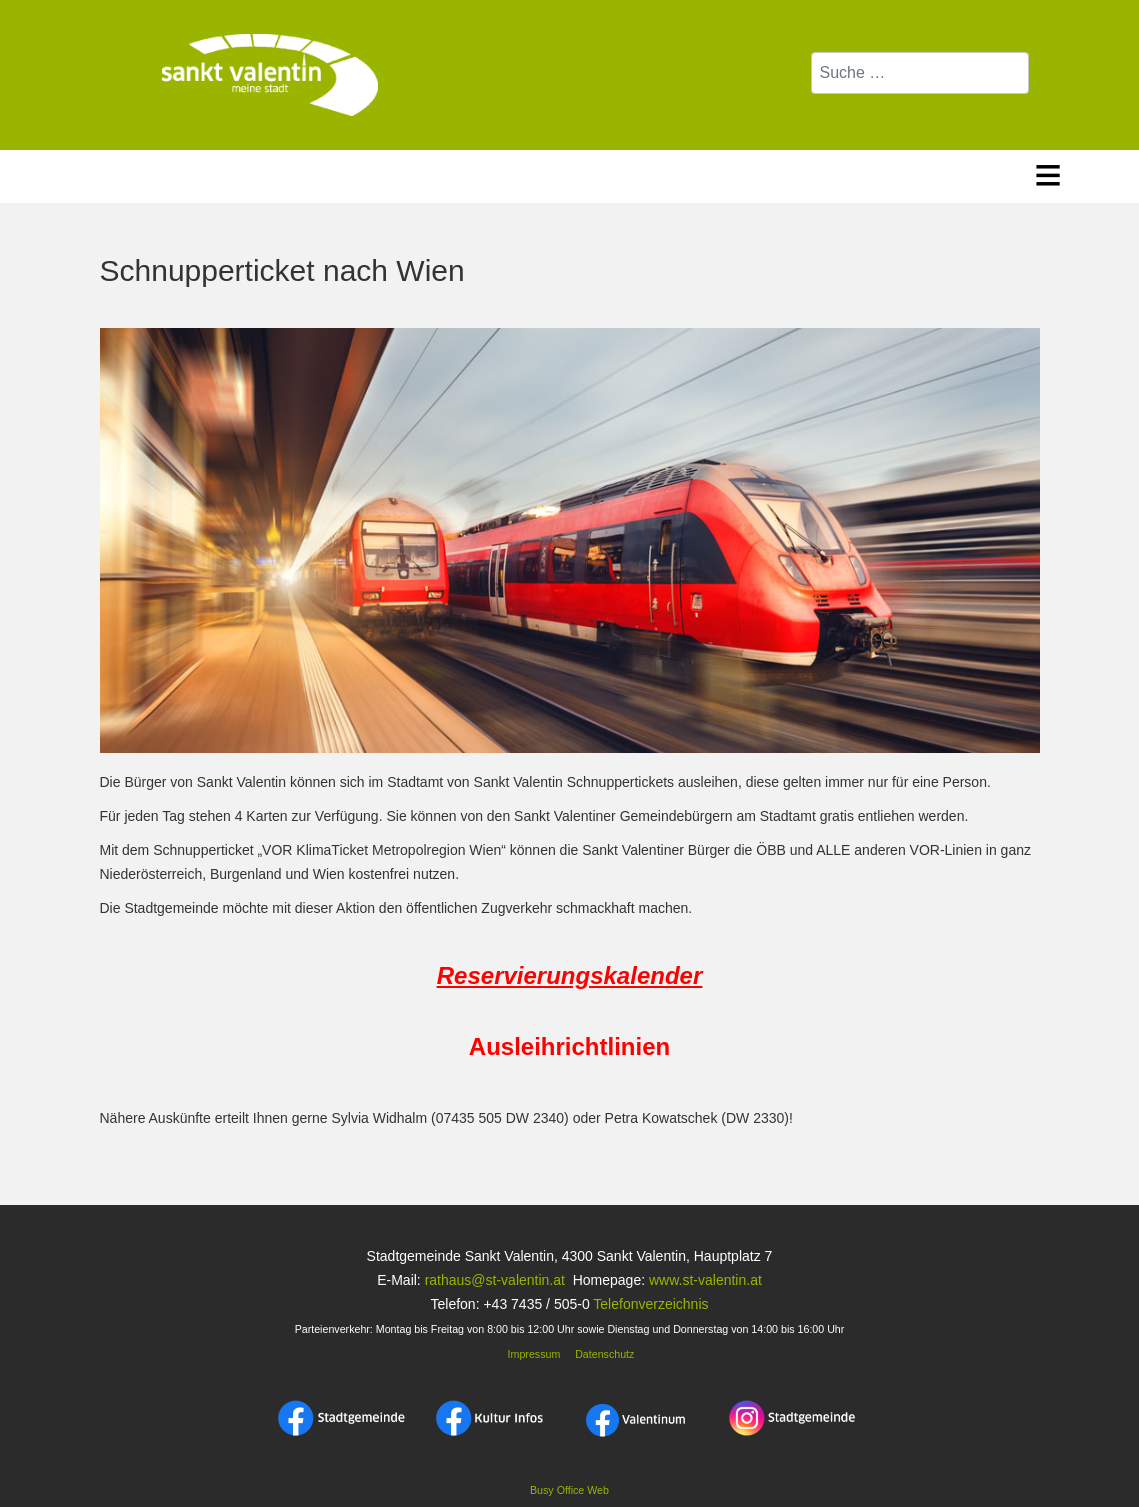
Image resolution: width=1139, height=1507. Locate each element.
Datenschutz (604, 1354)
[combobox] (920, 73)
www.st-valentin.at (705, 1280)
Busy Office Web (569, 1490)
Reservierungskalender (569, 975)
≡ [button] (1048, 171)
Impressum (533, 1354)
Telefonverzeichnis (650, 1304)
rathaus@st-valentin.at (493, 1280)
